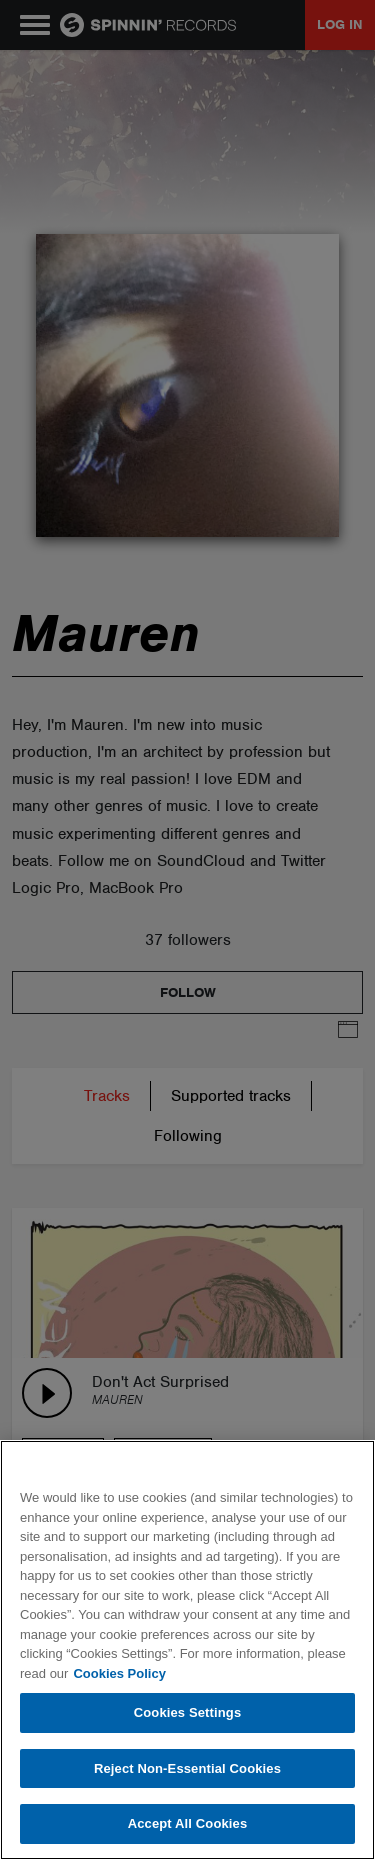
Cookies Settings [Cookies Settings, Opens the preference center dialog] (188, 1712)
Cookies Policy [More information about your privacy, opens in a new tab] (119, 1673)
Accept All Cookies (188, 1823)
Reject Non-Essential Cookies (187, 1768)
